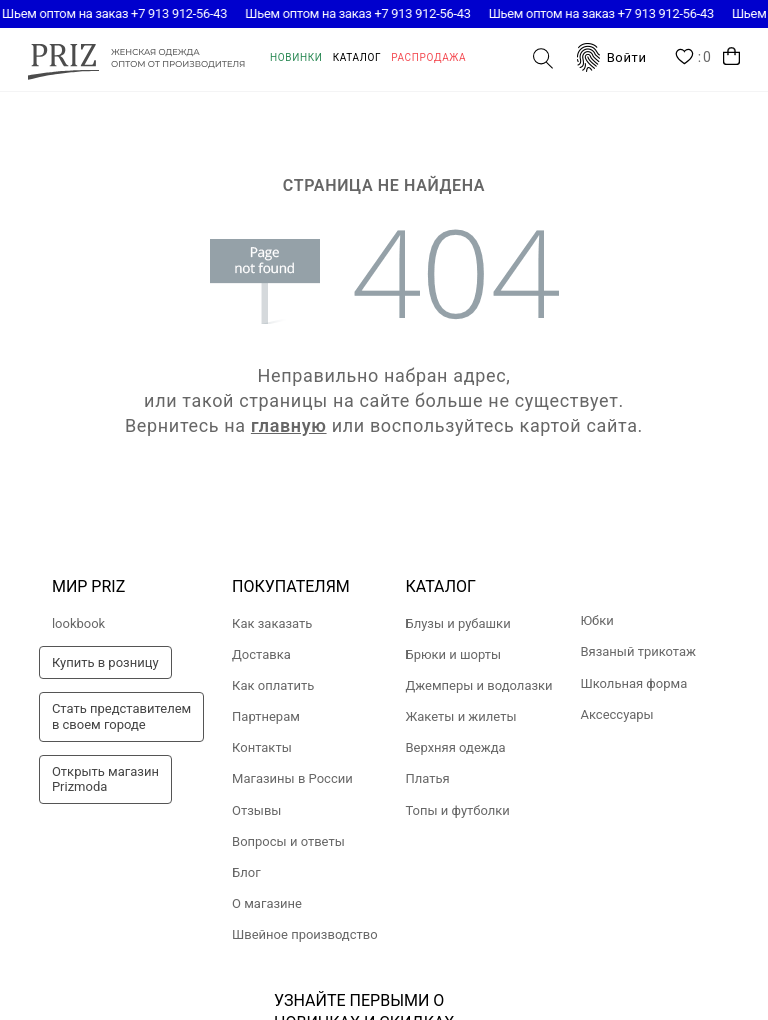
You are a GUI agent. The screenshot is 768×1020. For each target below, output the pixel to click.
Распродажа (428, 57)
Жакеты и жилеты (460, 716)
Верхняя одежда (455, 747)
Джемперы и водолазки (478, 685)
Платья (427, 778)
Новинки (296, 57)
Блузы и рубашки (457, 623)
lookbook (78, 623)
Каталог (357, 57)
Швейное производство (305, 934)
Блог (246, 872)
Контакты (262, 747)
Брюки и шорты (453, 654)
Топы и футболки (457, 810)
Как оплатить (273, 685)
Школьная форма (633, 683)
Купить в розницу (105, 662)
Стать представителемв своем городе (121, 716)
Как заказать (272, 623)
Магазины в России (292, 778)
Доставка (261, 654)
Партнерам (266, 716)
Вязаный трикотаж (638, 651)
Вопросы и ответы (288, 841)
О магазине (267, 903)
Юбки (596, 620)
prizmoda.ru (136, 58)
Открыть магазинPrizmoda (105, 779)
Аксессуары (616, 714)
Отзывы (256, 810)
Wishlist (693, 58)
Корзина (731, 56)
